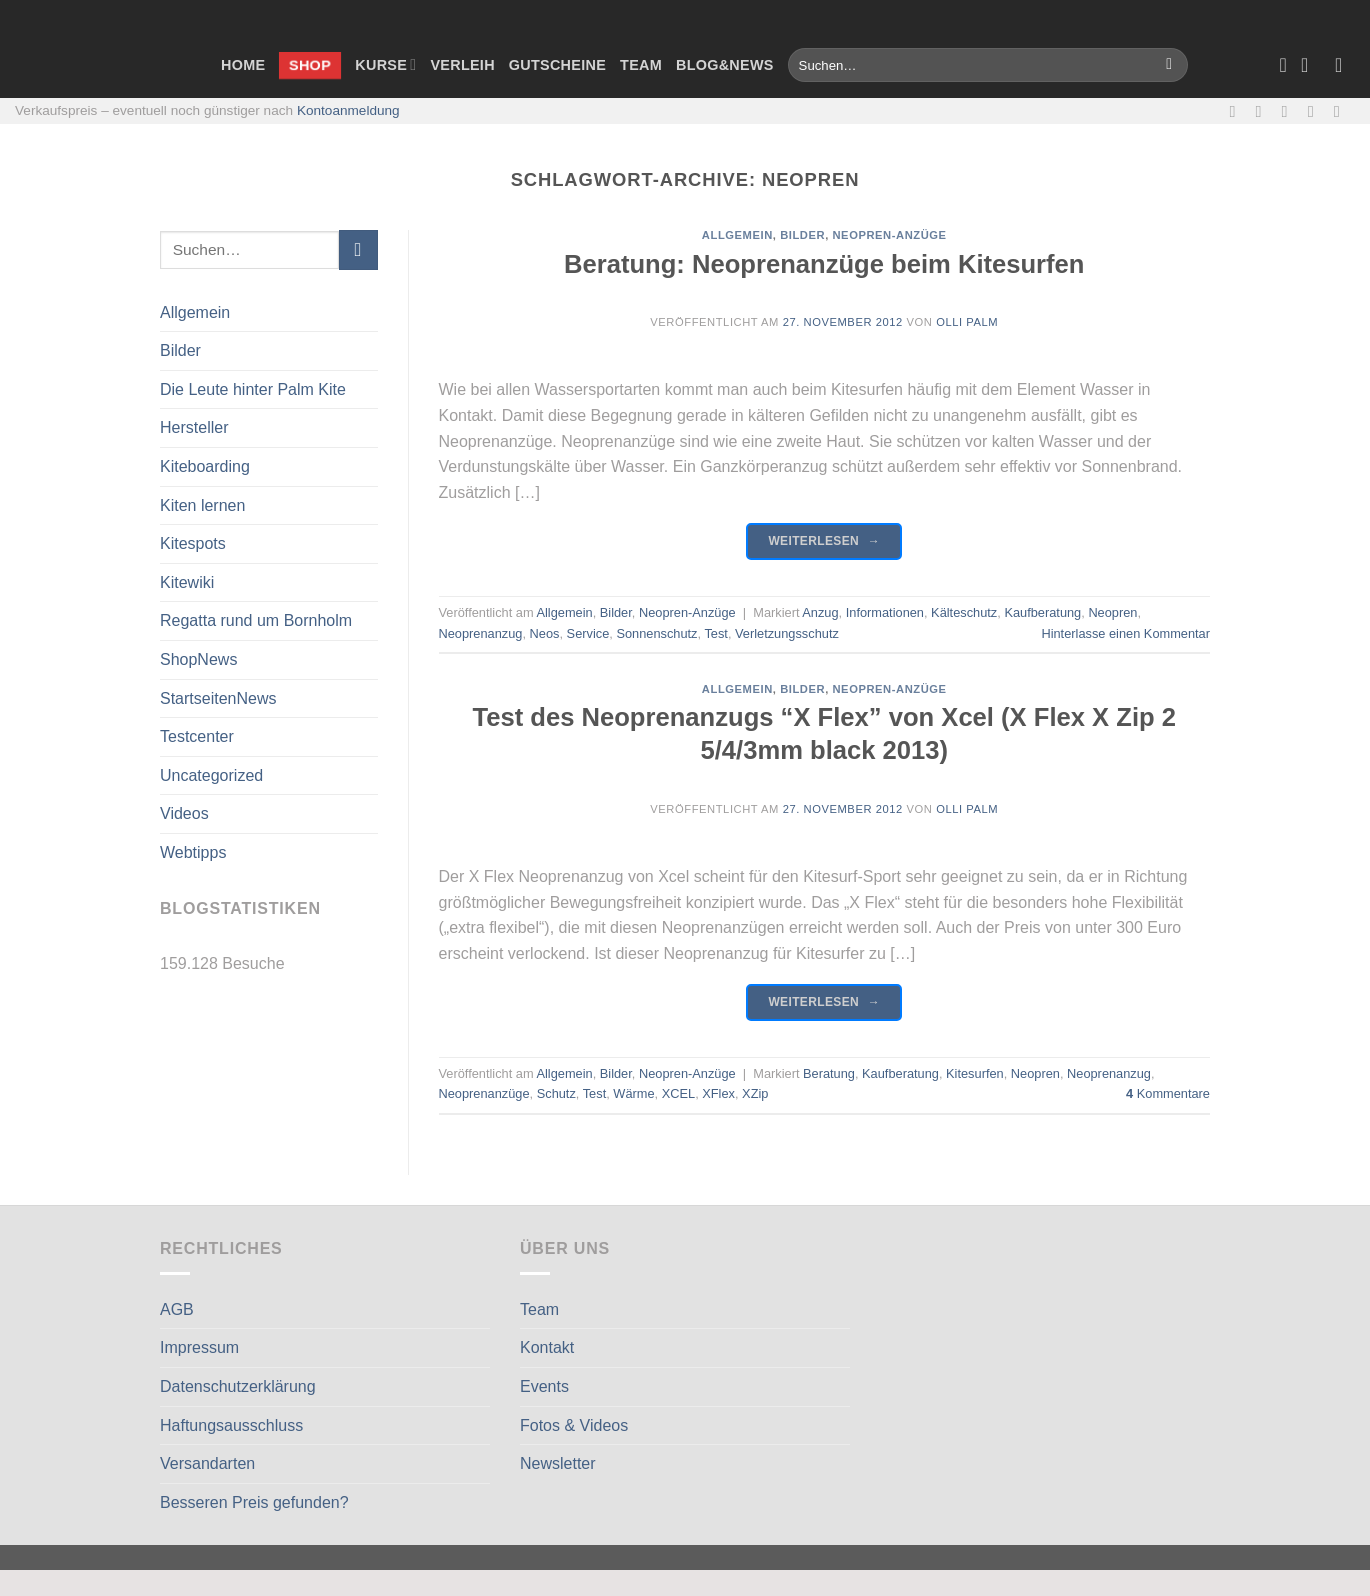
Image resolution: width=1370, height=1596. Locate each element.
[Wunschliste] (1283, 65)
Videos (184, 813)
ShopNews (198, 659)
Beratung (829, 1073)
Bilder (180, 350)
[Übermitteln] (1169, 65)
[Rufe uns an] (1316, 111)
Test (715, 633)
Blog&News (725, 65)
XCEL (678, 1093)
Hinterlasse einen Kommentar (1125, 633)
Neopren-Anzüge (889, 235)
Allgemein (195, 312)
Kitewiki (187, 582)
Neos (545, 633)
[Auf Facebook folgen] (1237, 111)
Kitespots (193, 543)
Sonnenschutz (656, 633)
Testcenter (197, 736)
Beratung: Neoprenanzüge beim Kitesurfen (824, 264)
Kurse (385, 64)
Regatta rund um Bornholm (256, 620)
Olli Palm (967, 322)
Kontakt (547, 1347)
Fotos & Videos (574, 1425)
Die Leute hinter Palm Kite (253, 389)
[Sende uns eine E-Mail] (1290, 111)
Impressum (199, 1347)
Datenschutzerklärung (238, 1386)
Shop (310, 64)
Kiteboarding (205, 466)
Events (544, 1386)
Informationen (885, 612)
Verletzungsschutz (787, 633)
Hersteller (194, 427)
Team (641, 65)
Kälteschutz (964, 612)
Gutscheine (557, 65)
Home (243, 65)
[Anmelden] (1345, 65)
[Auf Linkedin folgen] (1342, 111)
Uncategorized (211, 775)
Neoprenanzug (481, 633)
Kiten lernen (202, 505)
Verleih (462, 65)
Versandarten (207, 1463)
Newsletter (558, 1463)
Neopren (1112, 612)
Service (588, 633)
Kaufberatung (1042, 612)
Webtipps (193, 852)
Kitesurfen (975, 1073)
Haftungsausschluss (231, 1425)
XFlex (718, 1093)
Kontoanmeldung (348, 110)
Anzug (820, 612)
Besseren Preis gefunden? (254, 1502)
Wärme (633, 1093)
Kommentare (1168, 1093)
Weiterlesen (824, 541)
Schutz (556, 1093)
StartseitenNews (218, 698)
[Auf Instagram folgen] (1264, 111)
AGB (177, 1309)
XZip (755, 1093)
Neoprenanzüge (484, 1093)
